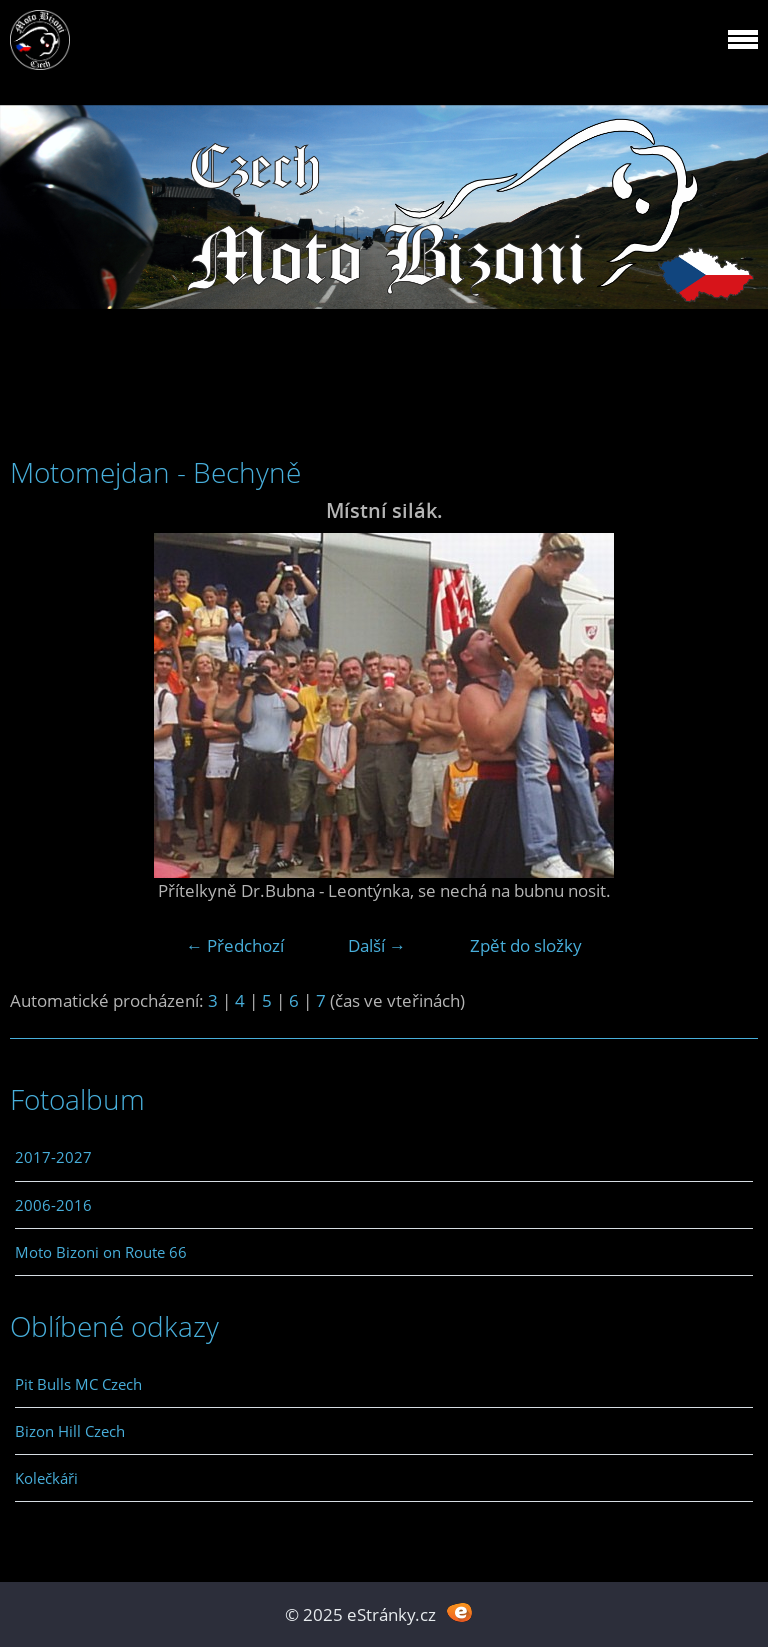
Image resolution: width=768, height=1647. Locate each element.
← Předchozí (235, 945)
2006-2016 (53, 1205)
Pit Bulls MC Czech (78, 1384)
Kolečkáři (46, 1478)
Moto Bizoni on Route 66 (101, 1252)
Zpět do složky (526, 945)
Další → (377, 945)
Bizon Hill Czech (70, 1431)
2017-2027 (53, 1157)
